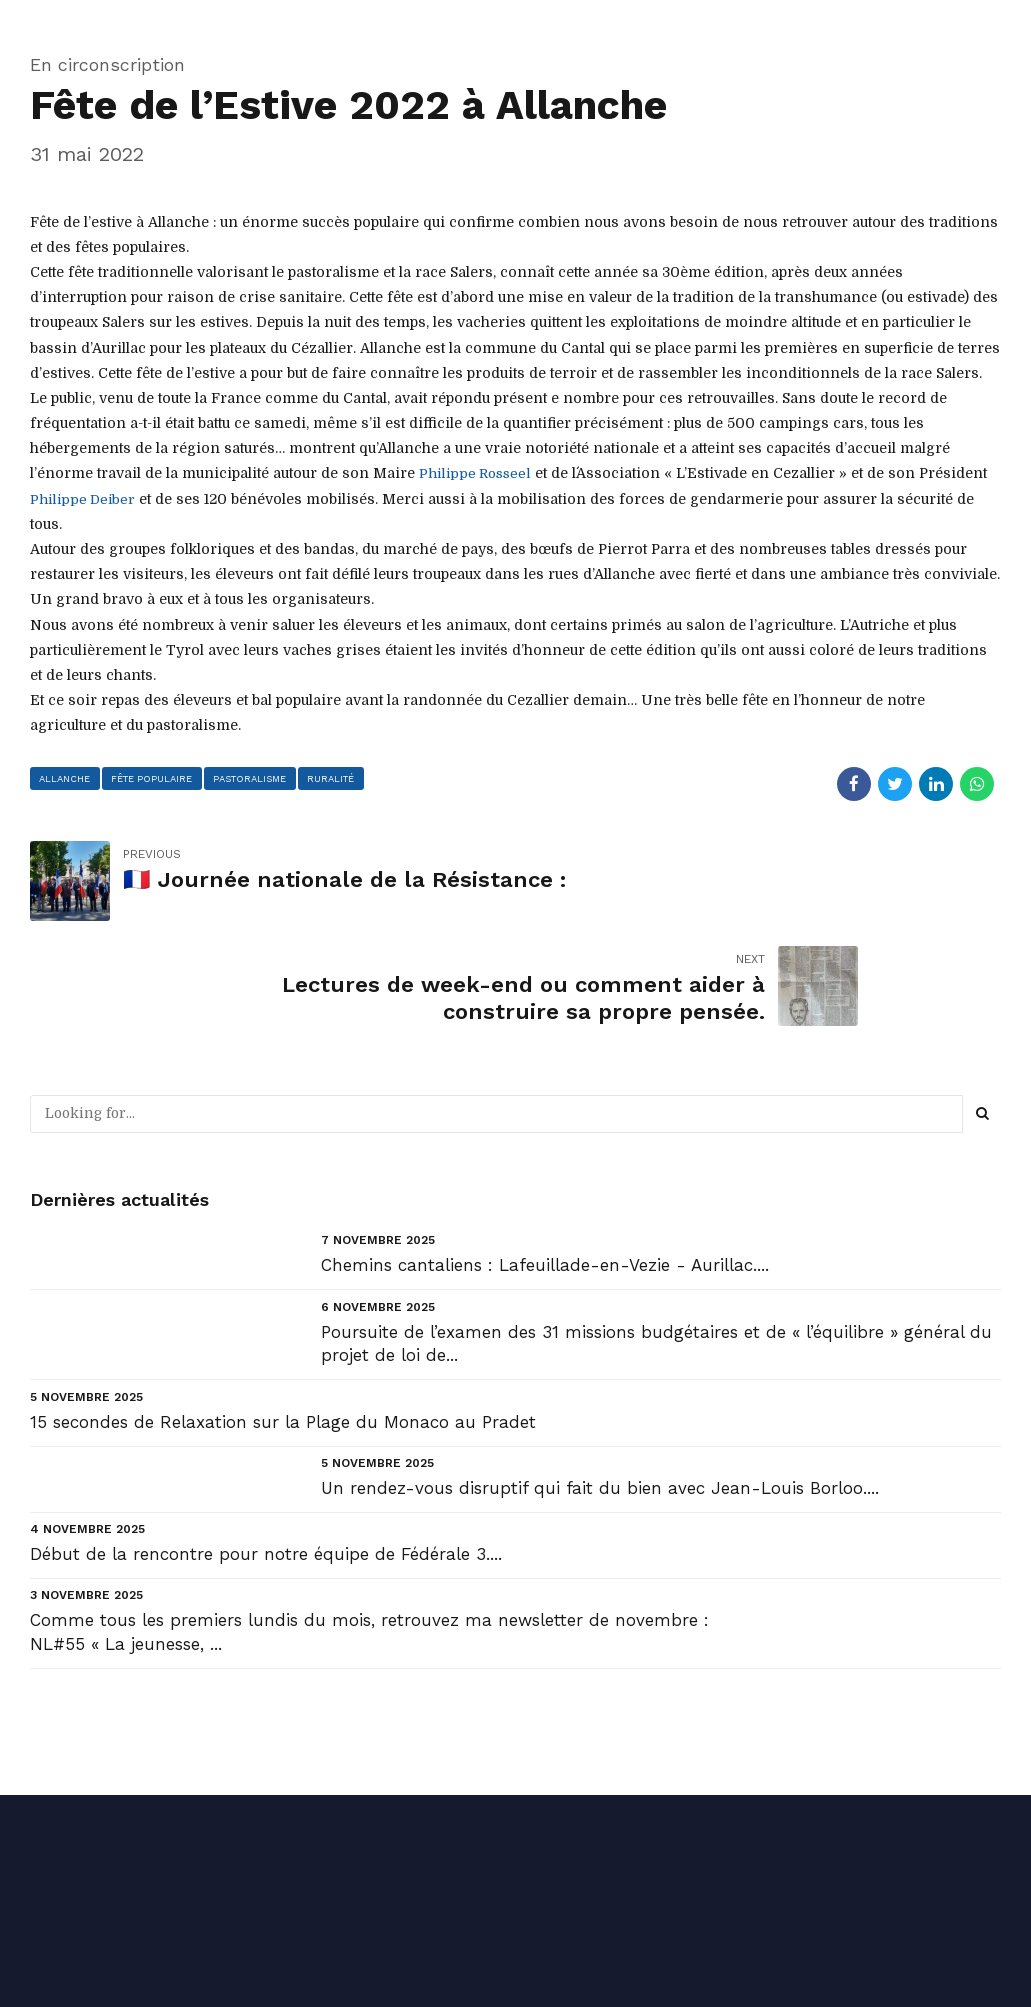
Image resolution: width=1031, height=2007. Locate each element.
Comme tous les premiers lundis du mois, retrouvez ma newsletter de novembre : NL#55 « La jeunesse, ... (369, 1528)
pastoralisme (252, 777)
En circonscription (107, 64)
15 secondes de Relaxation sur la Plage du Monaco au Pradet (283, 1317)
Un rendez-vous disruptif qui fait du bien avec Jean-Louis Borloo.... (600, 1383)
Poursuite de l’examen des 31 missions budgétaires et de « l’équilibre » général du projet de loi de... (656, 1239)
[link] (476, 473)
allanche (65, 777)
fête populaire (152, 777)
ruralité (334, 777)
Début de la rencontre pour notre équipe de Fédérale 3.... (266, 1449)
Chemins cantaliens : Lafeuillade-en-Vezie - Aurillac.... (545, 1161)
